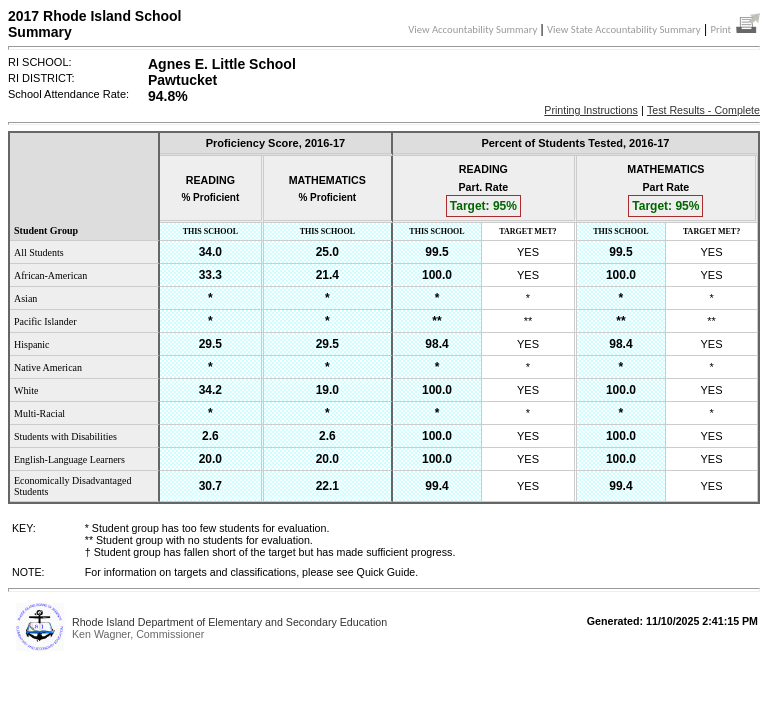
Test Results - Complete (703, 110)
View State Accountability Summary (624, 29)
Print (735, 29)
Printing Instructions (591, 110)
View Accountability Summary (472, 29)
